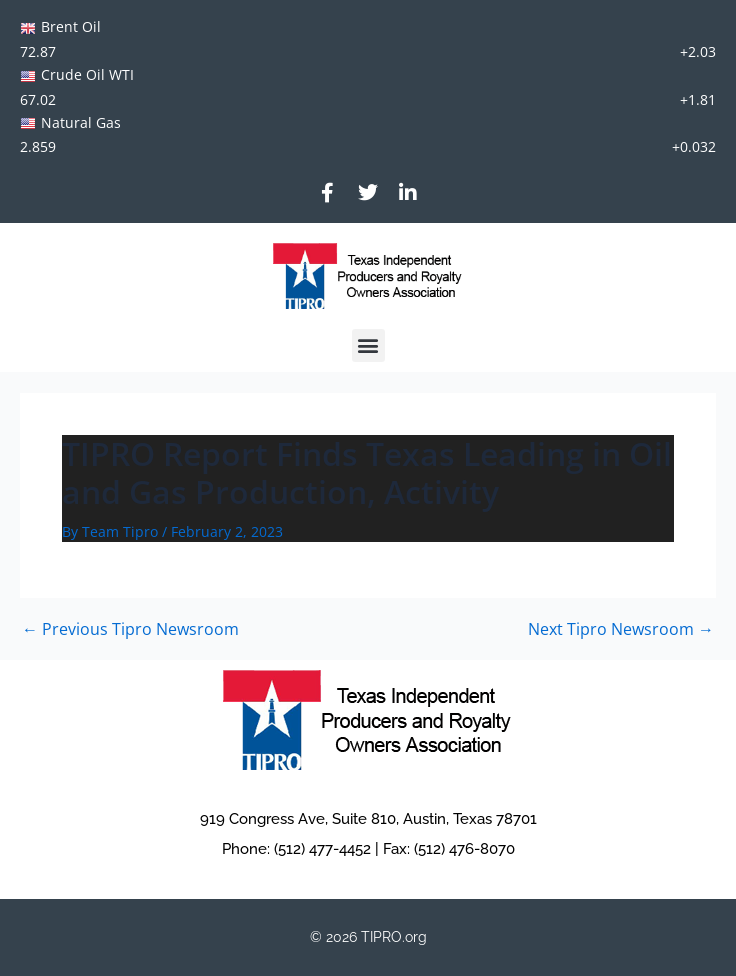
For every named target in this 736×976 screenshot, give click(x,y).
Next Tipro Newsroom (621, 629)
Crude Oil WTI (87, 74)
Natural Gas (81, 122)
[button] (368, 345)
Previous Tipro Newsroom (130, 629)
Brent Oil (71, 26)
